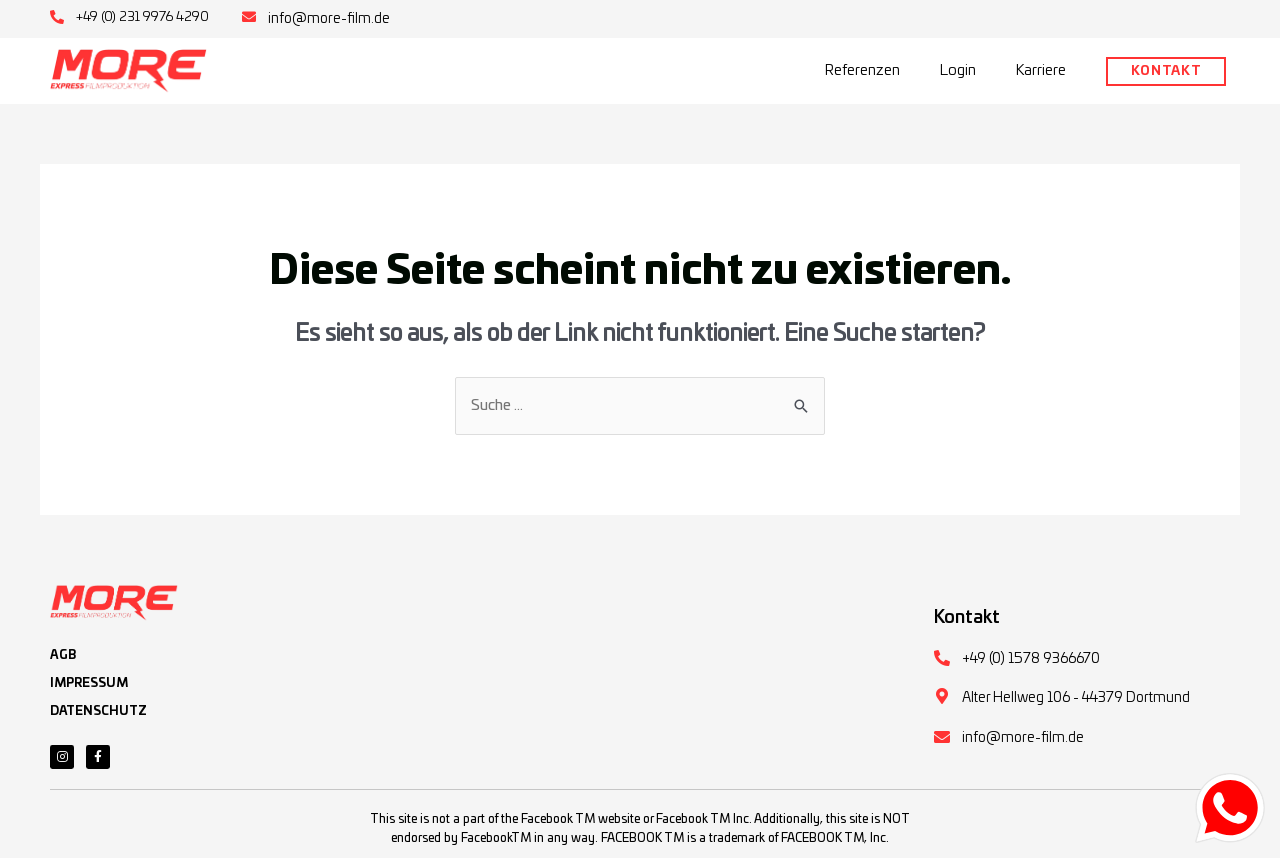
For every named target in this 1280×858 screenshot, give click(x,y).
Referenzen (862, 70)
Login (958, 70)
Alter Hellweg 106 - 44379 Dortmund (1076, 698)
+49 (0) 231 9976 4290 (142, 17)
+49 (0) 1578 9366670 (1031, 659)
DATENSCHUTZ (98, 711)
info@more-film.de (329, 19)
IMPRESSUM (89, 683)
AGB (63, 655)
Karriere (1041, 70)
